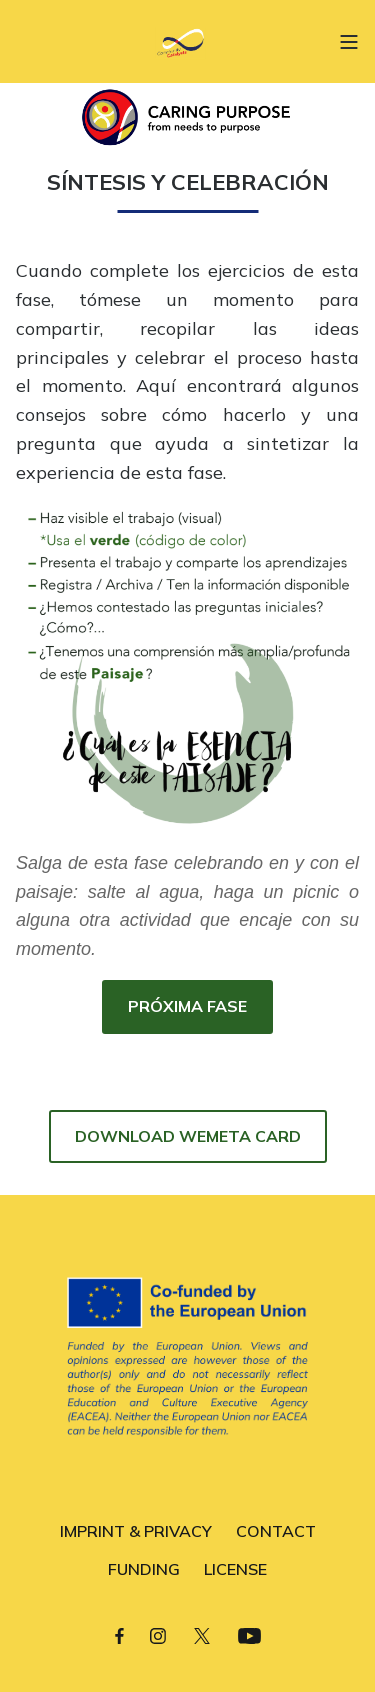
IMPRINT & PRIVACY (136, 1531)
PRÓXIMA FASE (187, 1006)
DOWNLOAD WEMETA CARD (188, 1136)
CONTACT (276, 1531)
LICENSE (235, 1569)
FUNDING (144, 1569)
